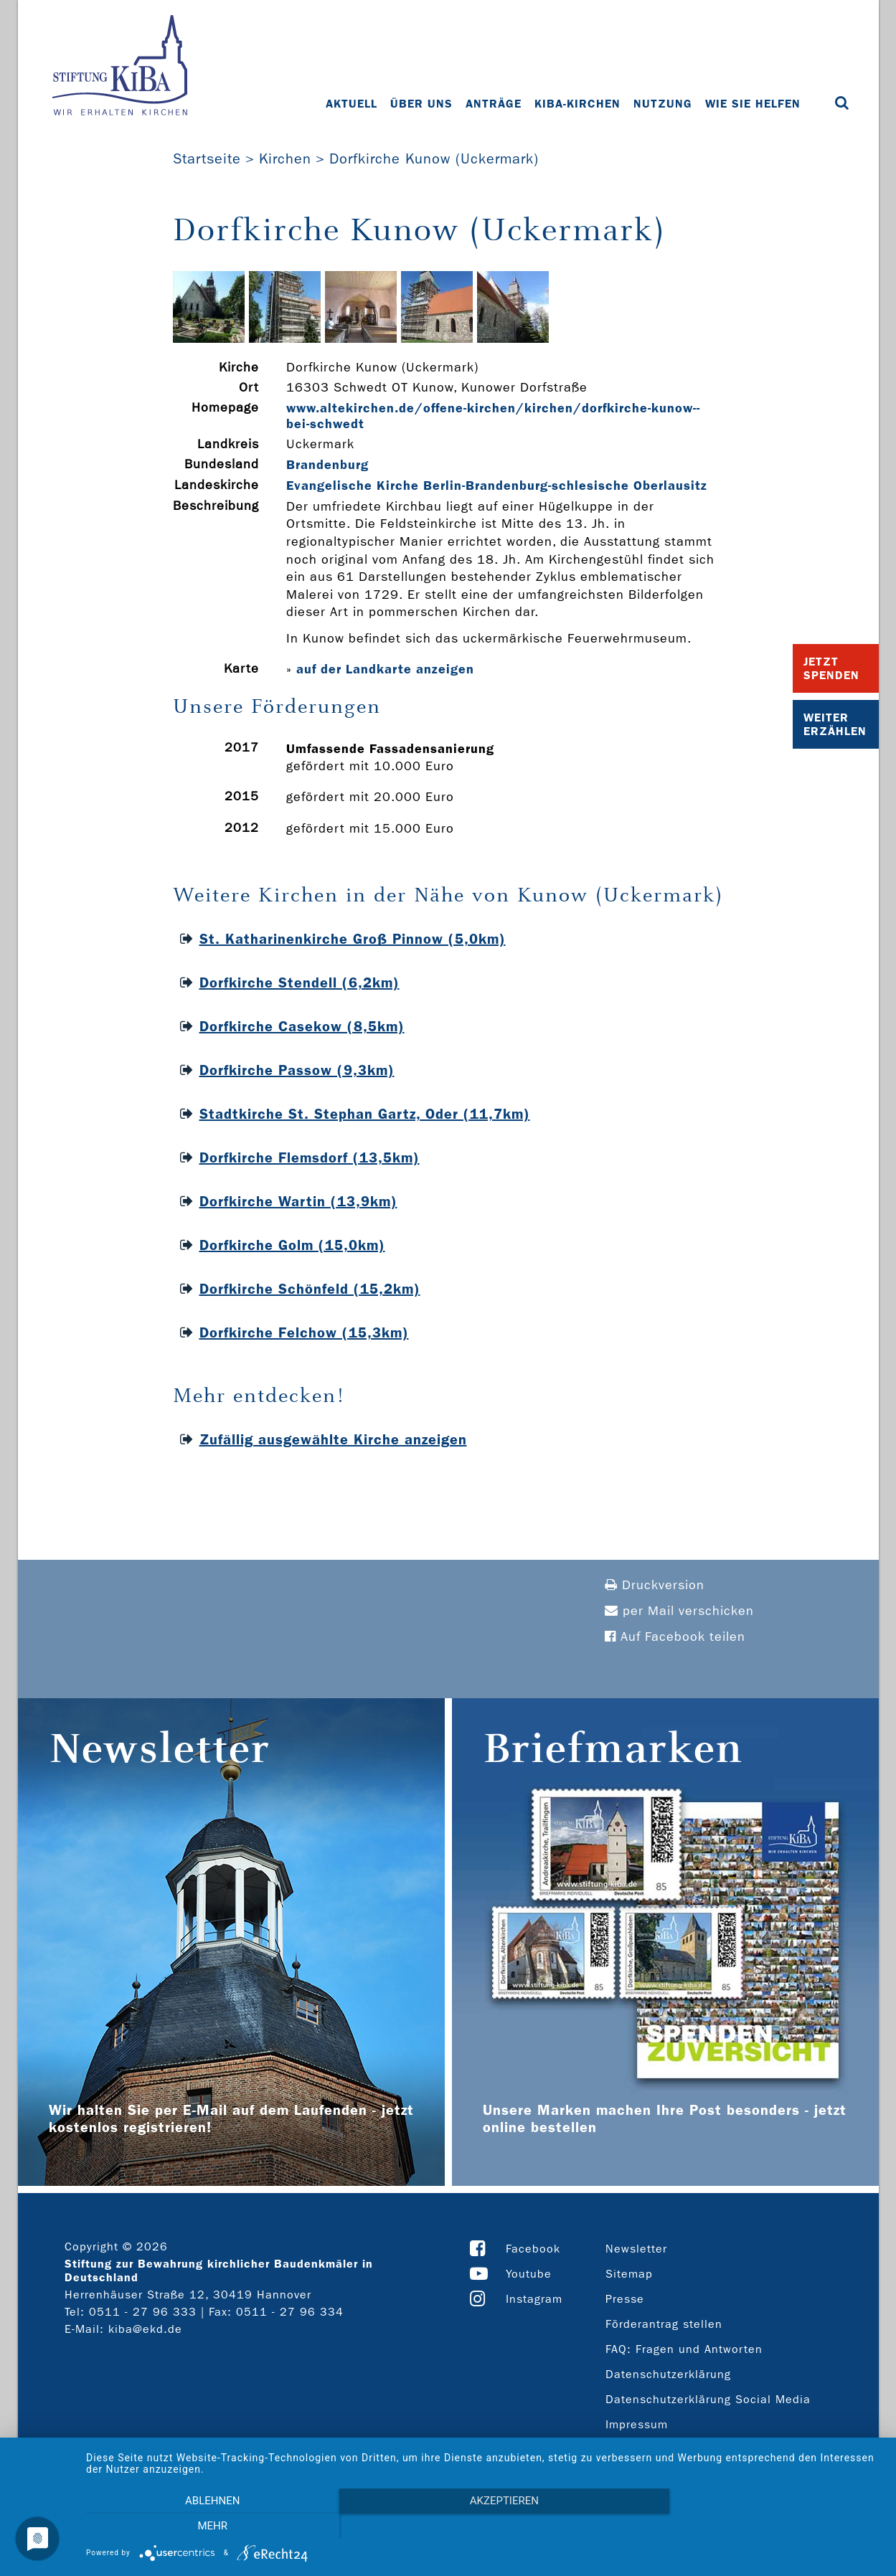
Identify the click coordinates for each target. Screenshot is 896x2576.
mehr (763, 2526)
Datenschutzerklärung (668, 2374)
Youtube (529, 2274)
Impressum (636, 2424)
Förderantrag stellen (663, 2324)
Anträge (494, 103)
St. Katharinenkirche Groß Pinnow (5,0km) (352, 938)
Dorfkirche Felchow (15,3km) (304, 1332)
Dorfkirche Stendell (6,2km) (299, 982)
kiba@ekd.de (145, 2329)
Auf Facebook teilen (675, 1636)
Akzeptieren (483, 2526)
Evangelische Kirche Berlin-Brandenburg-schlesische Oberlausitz (496, 485)
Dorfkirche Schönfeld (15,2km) (309, 1288)
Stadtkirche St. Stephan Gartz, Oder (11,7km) (364, 1113)
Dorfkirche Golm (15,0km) (292, 1245)
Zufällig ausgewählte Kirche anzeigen (333, 1439)
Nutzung (662, 103)
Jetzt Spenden (831, 668)
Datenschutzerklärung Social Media (708, 2399)
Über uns (421, 103)
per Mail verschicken (679, 1611)
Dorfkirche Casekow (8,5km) (302, 1026)
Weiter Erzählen (835, 724)
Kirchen (285, 158)
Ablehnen (205, 2526)
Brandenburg (327, 465)
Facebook (533, 2248)
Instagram (534, 2299)
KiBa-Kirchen (577, 103)
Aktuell (351, 103)
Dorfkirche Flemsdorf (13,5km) (309, 1157)
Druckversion (654, 1585)
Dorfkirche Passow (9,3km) (297, 1070)
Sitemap (629, 2274)
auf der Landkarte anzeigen (385, 669)
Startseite (207, 158)
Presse (624, 2299)
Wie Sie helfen (753, 103)
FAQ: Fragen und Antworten (684, 2349)
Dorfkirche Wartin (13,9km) (298, 1201)
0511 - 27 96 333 (143, 2312)
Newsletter (636, 2248)
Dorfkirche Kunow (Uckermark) (434, 158)
